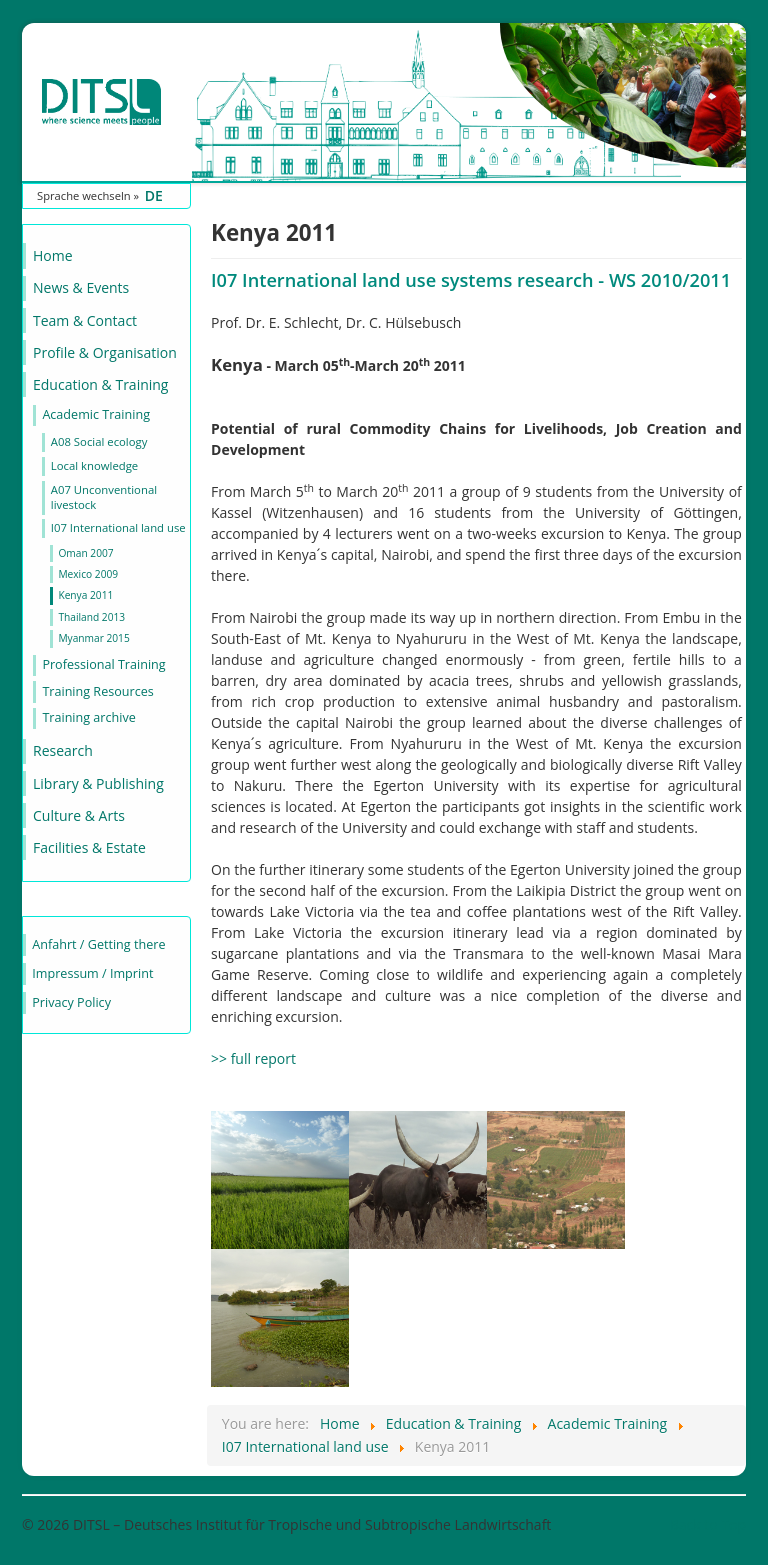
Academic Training (96, 414)
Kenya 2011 (85, 595)
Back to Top (708, 1524)
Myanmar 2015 (93, 638)
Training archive (88, 717)
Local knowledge (94, 465)
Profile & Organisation (105, 352)
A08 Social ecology (99, 441)
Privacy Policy (71, 1002)
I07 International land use (118, 527)
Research (63, 750)
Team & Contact (85, 320)
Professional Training (103, 664)
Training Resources (97, 691)
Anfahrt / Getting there (98, 944)
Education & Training (100, 384)
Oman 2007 (85, 553)
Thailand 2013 (91, 617)
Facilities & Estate (89, 847)
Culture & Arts (79, 815)
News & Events (81, 287)
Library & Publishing (98, 783)
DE (154, 195)
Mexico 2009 (88, 574)
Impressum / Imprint (92, 973)
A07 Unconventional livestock (104, 497)
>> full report (253, 1058)
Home (53, 255)
